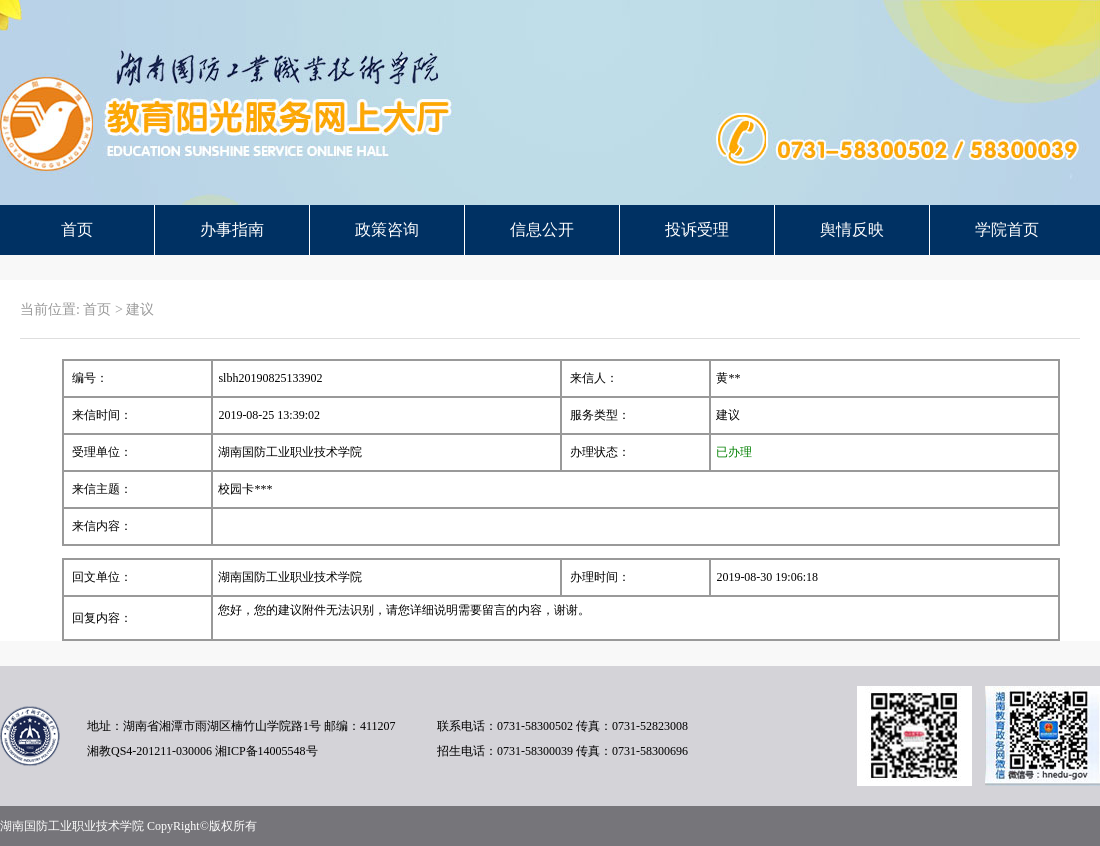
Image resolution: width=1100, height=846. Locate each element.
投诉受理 (697, 229)
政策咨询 (387, 229)
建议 (140, 309)
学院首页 (1007, 229)
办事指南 (232, 229)
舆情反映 (852, 229)
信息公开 (542, 229)
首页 (77, 229)
